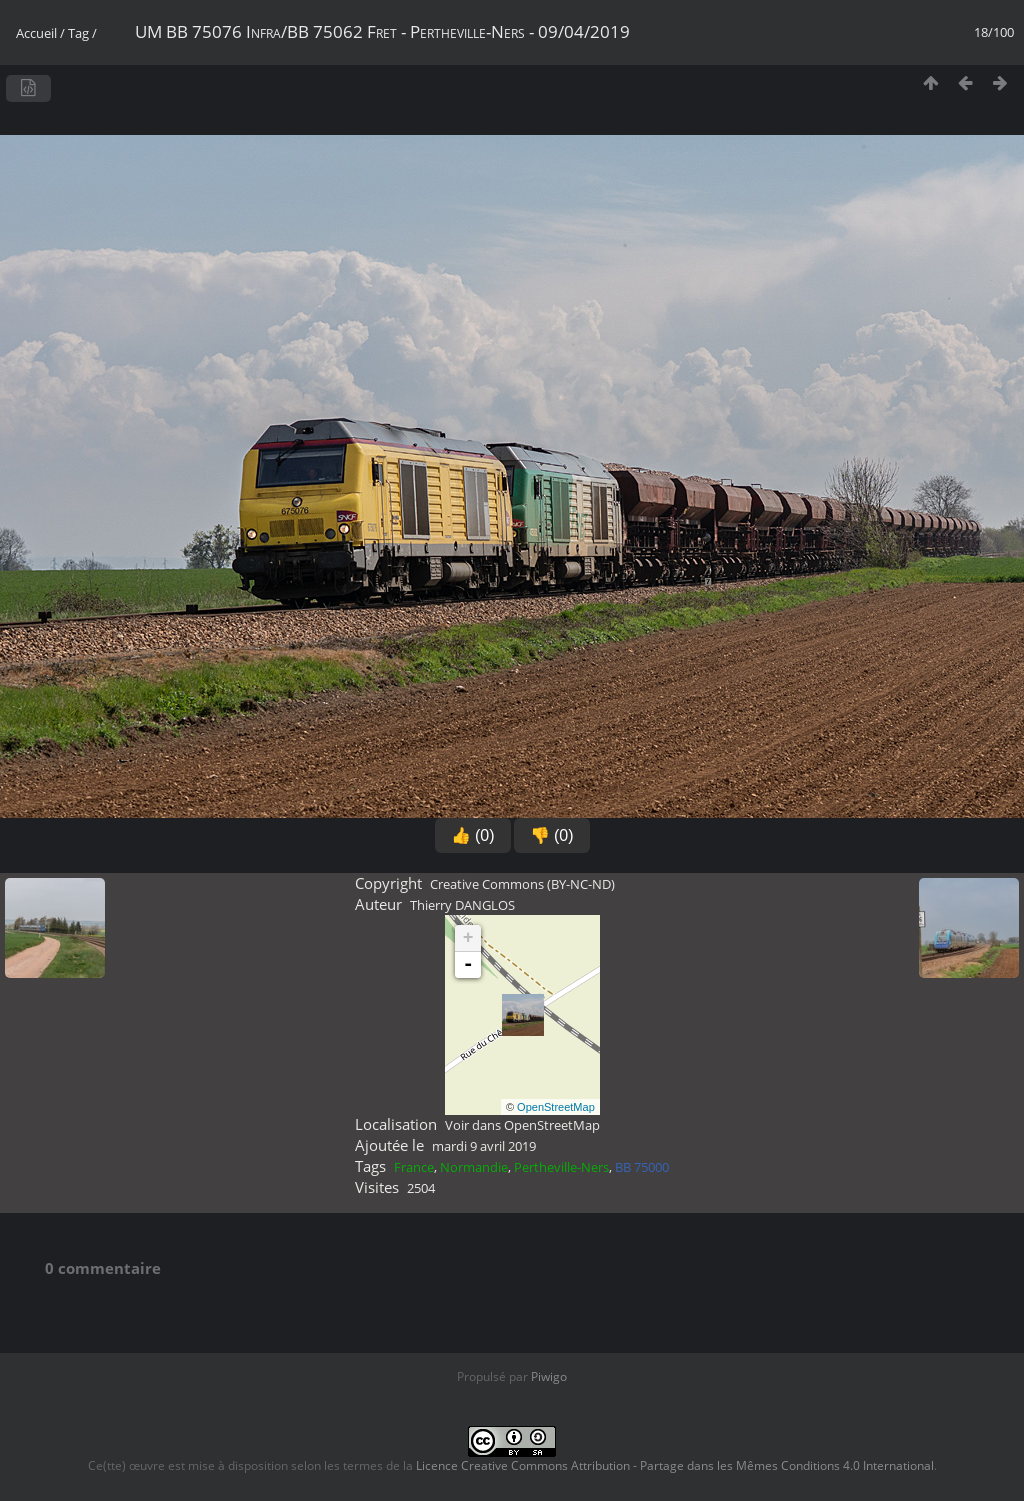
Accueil (36, 33)
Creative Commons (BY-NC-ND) (522, 884)
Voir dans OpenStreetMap (522, 1125)
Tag (78, 33)
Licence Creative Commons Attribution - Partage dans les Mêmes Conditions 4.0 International (675, 1465)
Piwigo (549, 1376)
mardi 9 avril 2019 (484, 1146)
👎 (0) (552, 835)
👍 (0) (473, 835)
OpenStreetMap (556, 1107)
